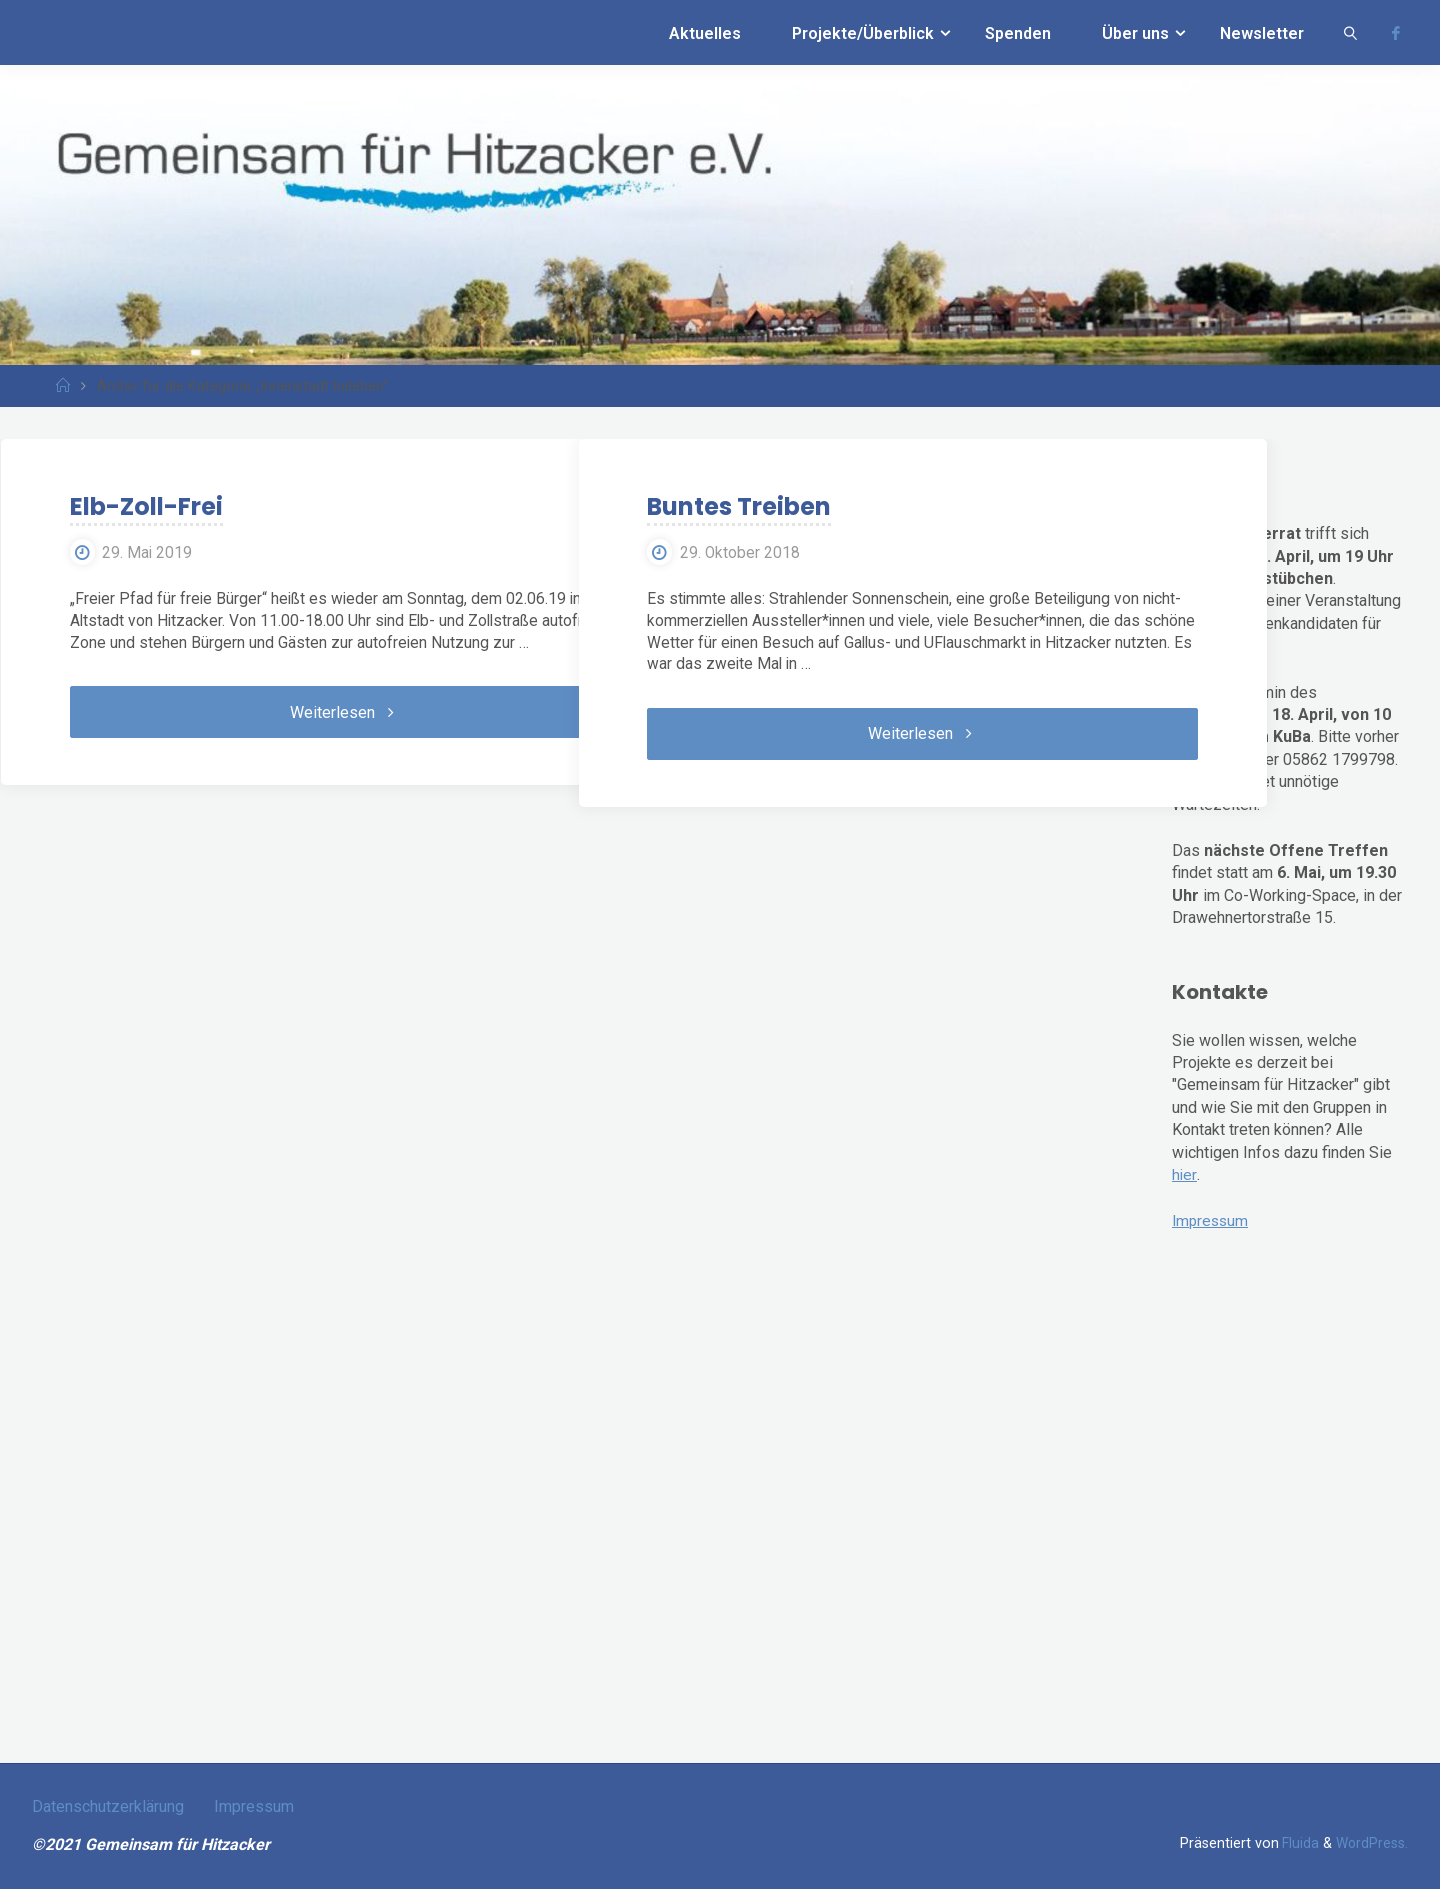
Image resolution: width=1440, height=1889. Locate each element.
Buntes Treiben (724, 507)
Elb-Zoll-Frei (130, 507)
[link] (1351, 32)
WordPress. (1371, 1843)
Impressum (1212, 1220)
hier (1184, 1174)
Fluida (1296, 1843)
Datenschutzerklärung (108, 1806)
